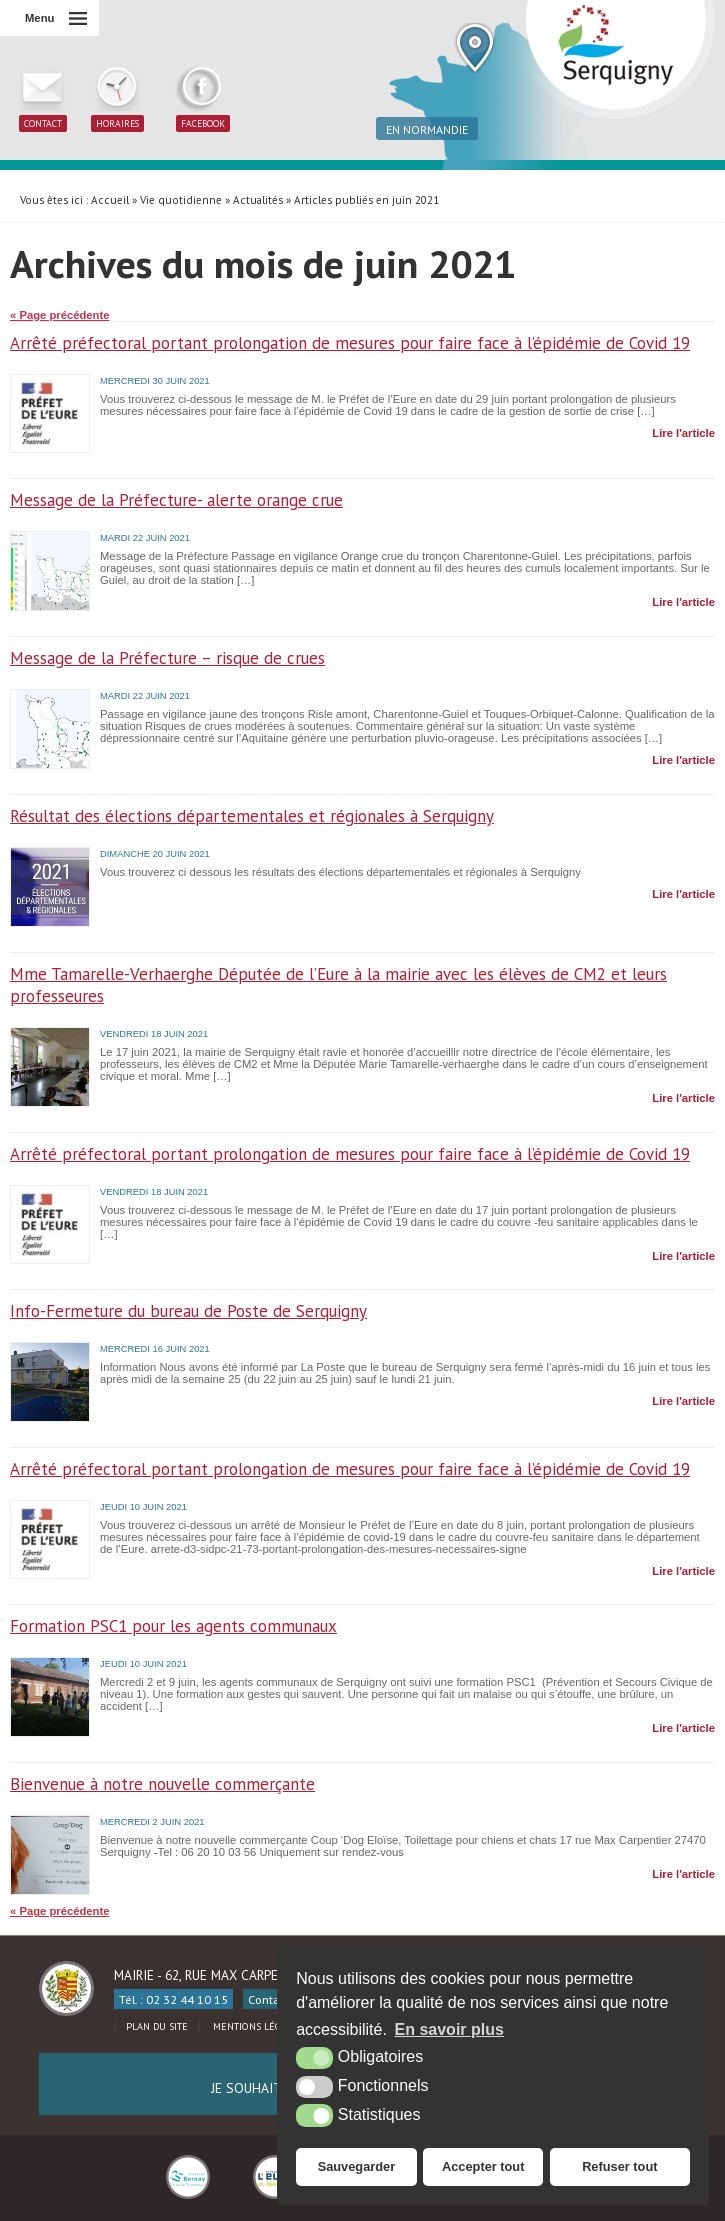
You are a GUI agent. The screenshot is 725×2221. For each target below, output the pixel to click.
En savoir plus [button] (449, 2029)
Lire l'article (683, 433)
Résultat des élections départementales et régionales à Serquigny (252, 816)
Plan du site (157, 2026)
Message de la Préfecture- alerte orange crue (176, 500)
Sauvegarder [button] (357, 2166)
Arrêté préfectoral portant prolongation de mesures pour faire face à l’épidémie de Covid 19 (350, 343)
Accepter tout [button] (483, 2166)
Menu (39, 18)
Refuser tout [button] (619, 2166)
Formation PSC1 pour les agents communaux (173, 1626)
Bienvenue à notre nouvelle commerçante (162, 1784)
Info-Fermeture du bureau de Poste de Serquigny (188, 1311)
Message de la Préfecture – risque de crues (167, 658)
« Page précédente (59, 315)
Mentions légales (257, 2026)
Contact (269, 1999)
